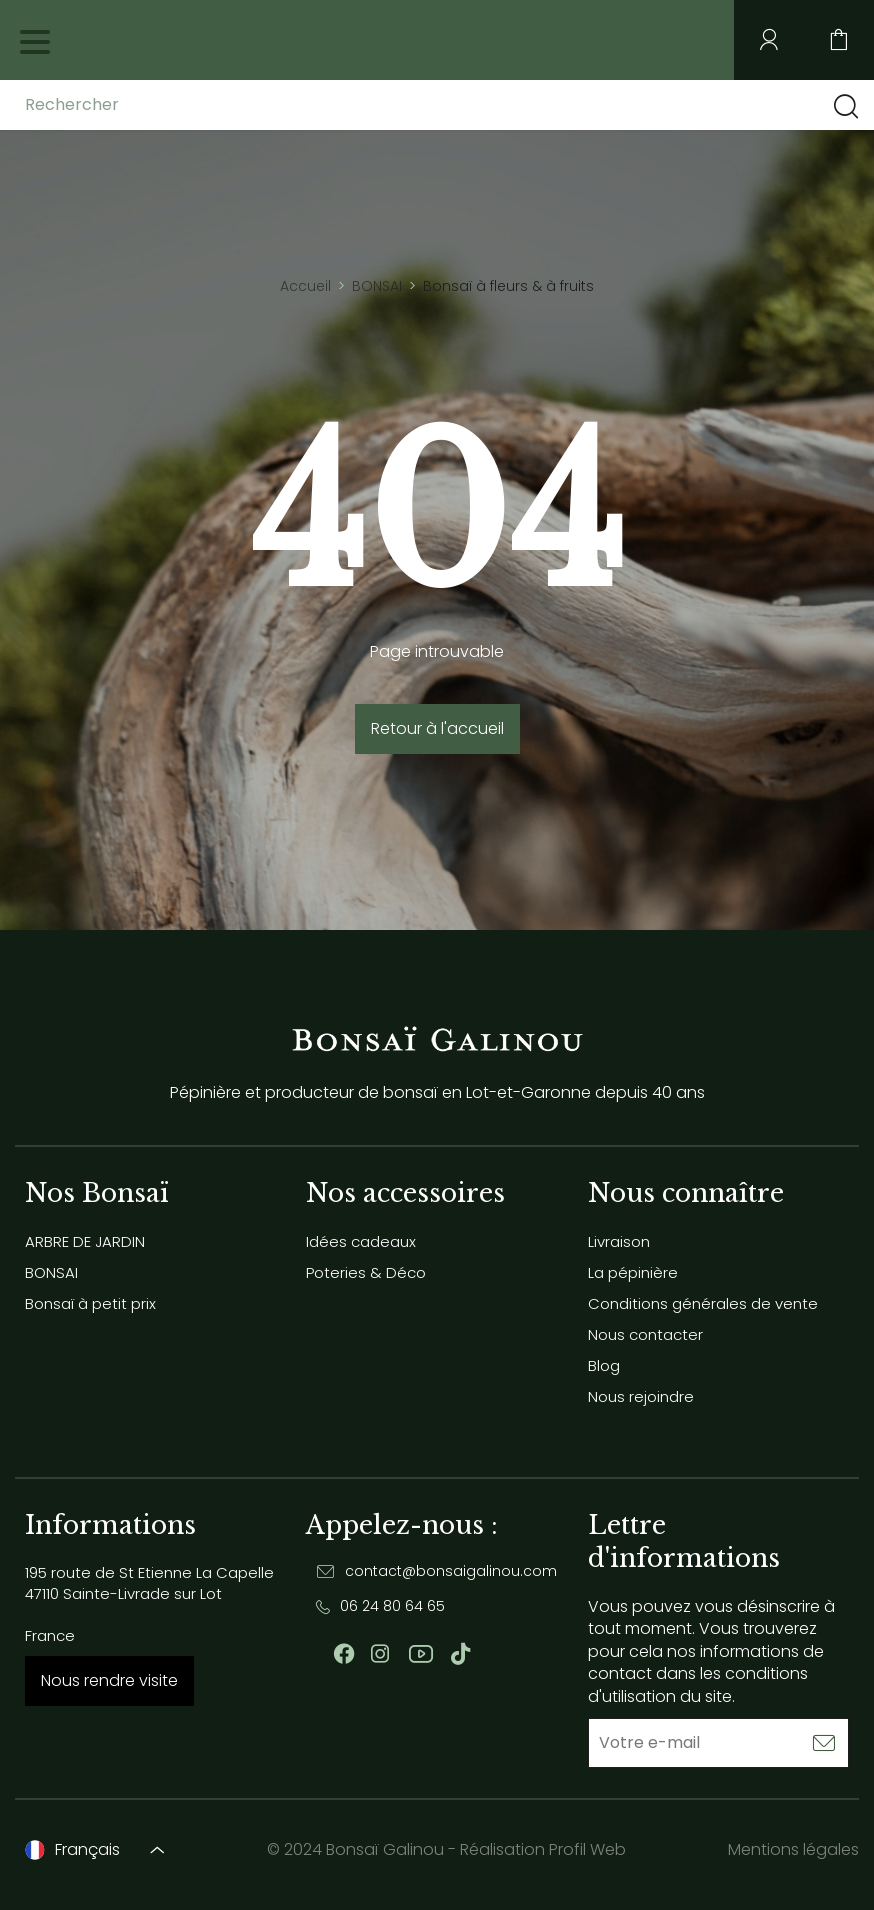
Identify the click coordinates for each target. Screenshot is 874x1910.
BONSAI (51, 1272)
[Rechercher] (183, 105)
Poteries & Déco (366, 1272)
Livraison (619, 1241)
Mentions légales (793, 1850)
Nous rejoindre (641, 1396)
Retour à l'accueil (437, 728)
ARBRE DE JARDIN (85, 1241)
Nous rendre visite (109, 1680)
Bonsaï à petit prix (90, 1303)
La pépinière (633, 1272)
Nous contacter (645, 1334)
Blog (604, 1365)
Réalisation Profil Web (543, 1849)
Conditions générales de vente (703, 1303)
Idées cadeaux (361, 1241)
